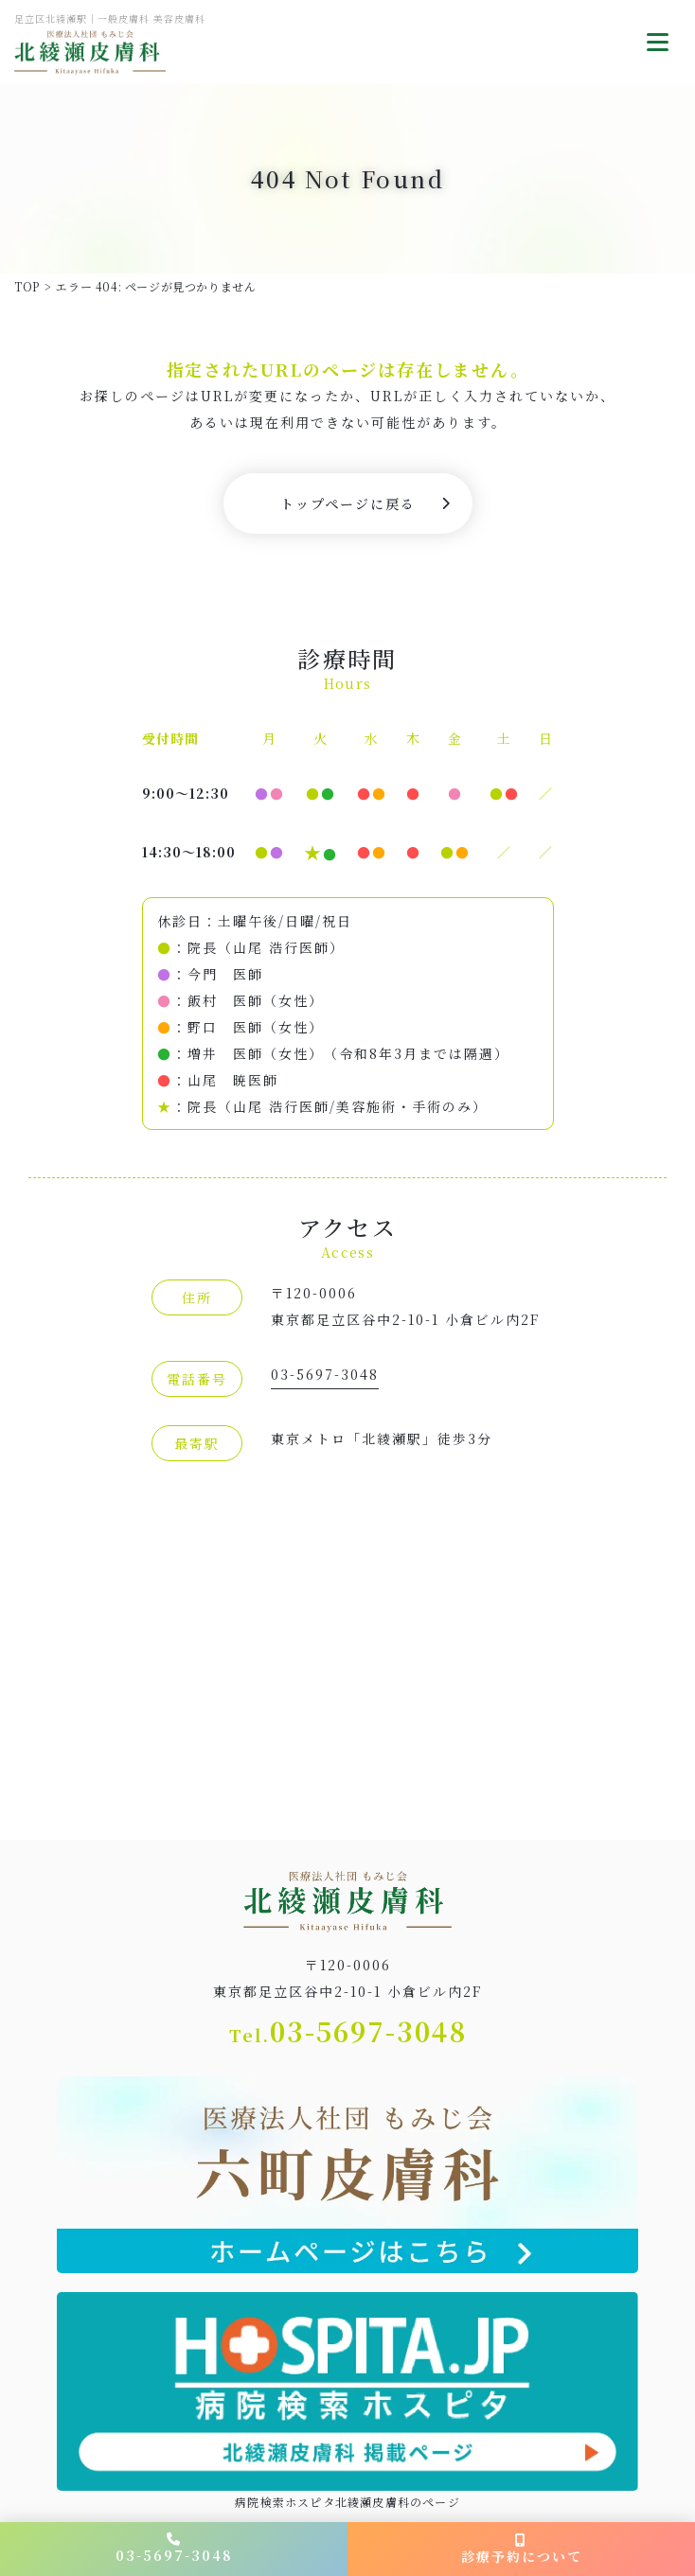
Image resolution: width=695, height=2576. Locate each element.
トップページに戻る (348, 503)
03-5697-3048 (325, 1374)
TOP (27, 286)
